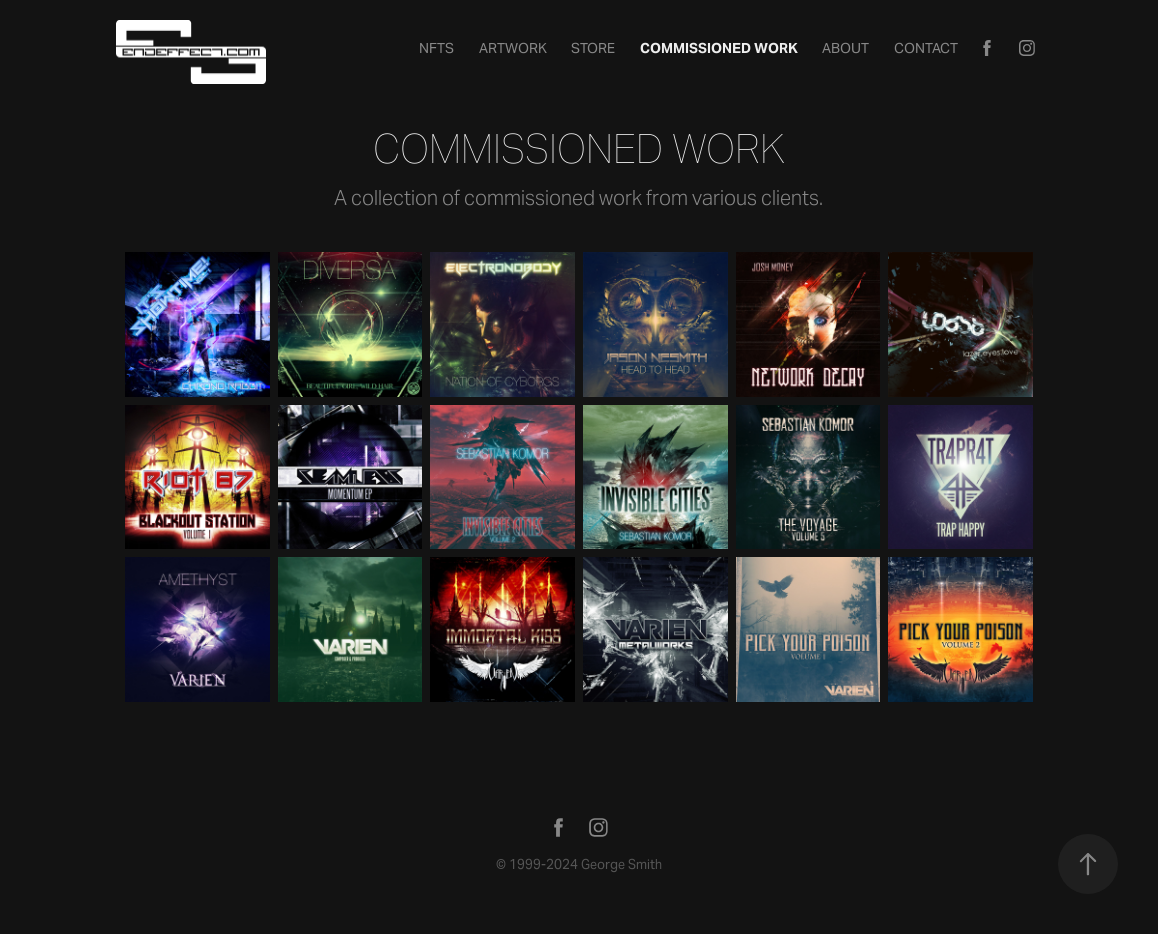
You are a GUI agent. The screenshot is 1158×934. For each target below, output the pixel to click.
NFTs (436, 48)
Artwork (513, 48)
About (845, 48)
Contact (926, 48)
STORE (593, 48)
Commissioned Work (719, 48)
